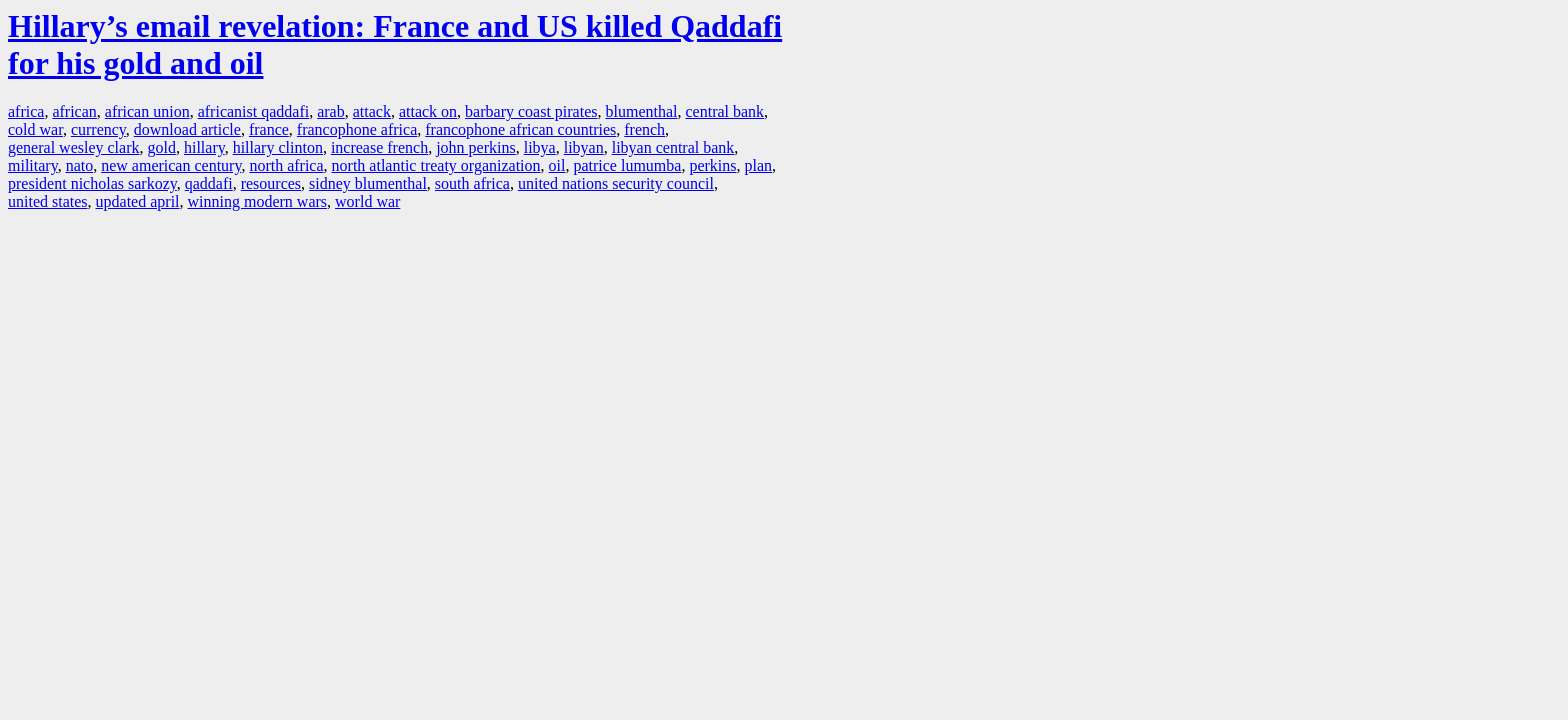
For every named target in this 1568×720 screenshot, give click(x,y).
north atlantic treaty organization (436, 165)
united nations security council (616, 183)
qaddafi (209, 183)
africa (26, 111)
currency (98, 129)
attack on (428, 111)
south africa (472, 183)
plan (759, 165)
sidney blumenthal (368, 183)
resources (271, 183)
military (33, 165)
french (644, 129)
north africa (286, 165)
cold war (35, 129)
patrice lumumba (627, 165)
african (74, 111)
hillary (204, 147)
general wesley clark (73, 147)
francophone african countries (520, 129)
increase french (379, 147)
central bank (724, 111)
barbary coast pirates (531, 111)
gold (161, 147)
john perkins (476, 147)
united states (48, 201)
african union (147, 111)
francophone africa (357, 129)
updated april (138, 201)
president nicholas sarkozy (92, 183)
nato (80, 165)
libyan (584, 147)
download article (187, 129)
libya (540, 147)
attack (372, 111)
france (269, 129)
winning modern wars (258, 201)
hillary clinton (278, 147)
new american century (171, 165)
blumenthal (642, 111)
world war (367, 201)
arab (331, 111)
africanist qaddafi (254, 111)
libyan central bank (673, 147)
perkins (712, 165)
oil (557, 165)
